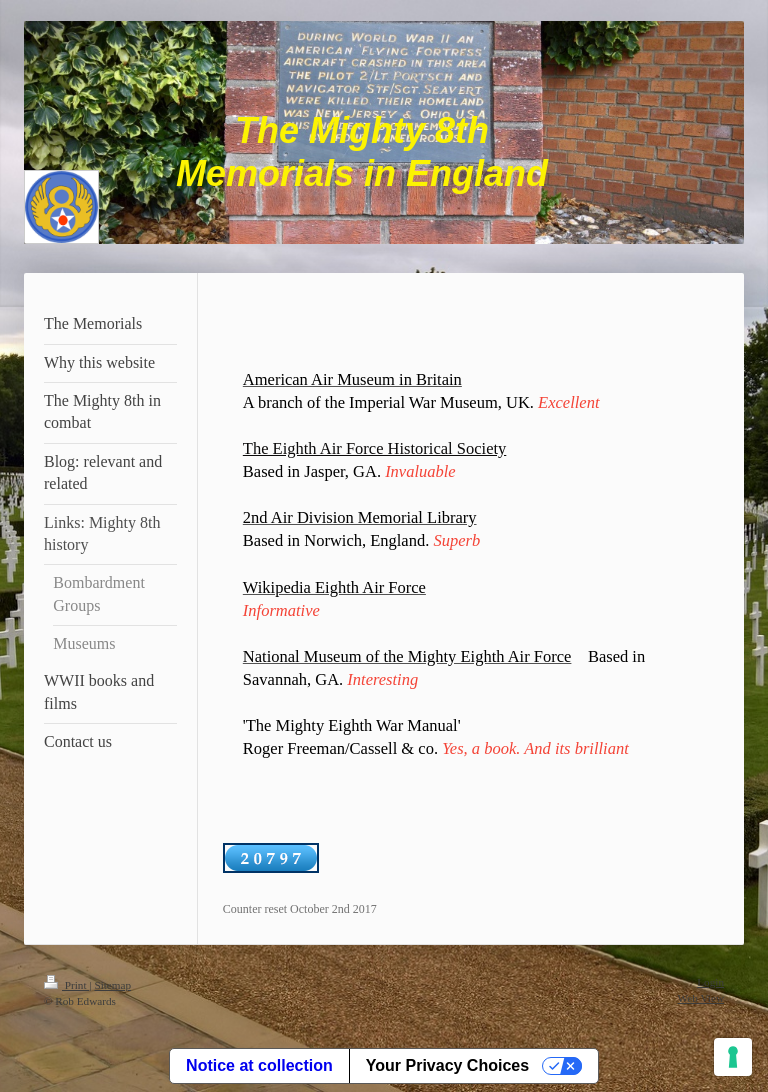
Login (710, 982)
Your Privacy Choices (447, 1065)
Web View (701, 998)
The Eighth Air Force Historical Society (374, 448)
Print (66, 985)
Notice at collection (259, 1065)
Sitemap (112, 985)
